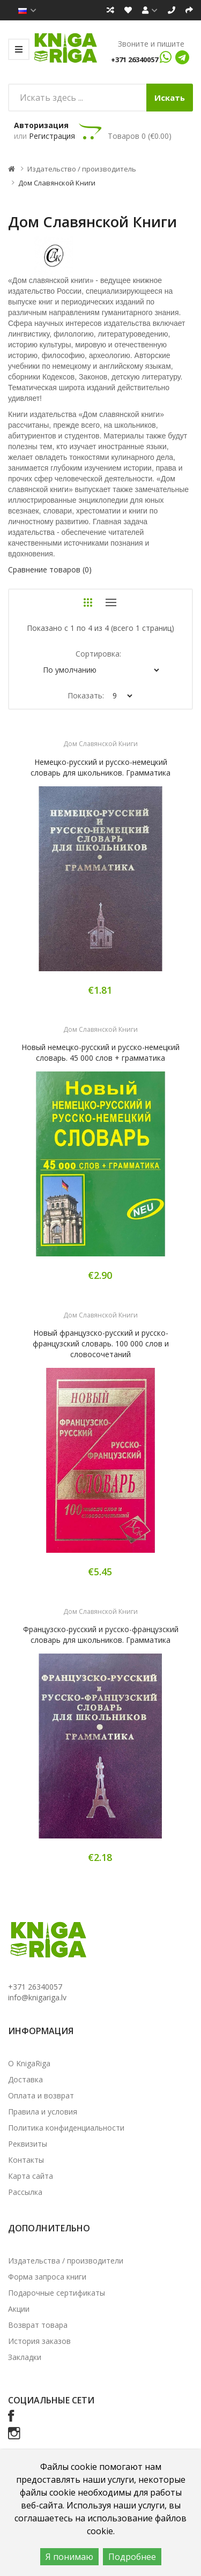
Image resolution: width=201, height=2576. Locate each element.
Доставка (25, 2079)
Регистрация (52, 136)
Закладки (24, 2357)
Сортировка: (98, 654)
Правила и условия (42, 2111)
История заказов (39, 2341)
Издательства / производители (65, 2260)
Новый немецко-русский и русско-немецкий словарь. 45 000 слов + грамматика (100, 1052)
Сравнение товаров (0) (50, 569)
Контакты (26, 2160)
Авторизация (41, 125)
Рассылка (25, 2192)
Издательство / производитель (81, 169)
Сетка (88, 602)
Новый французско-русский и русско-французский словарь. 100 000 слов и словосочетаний (101, 1343)
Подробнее (132, 2557)
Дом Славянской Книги (56, 183)
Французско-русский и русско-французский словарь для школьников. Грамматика (100, 1634)
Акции (18, 2309)
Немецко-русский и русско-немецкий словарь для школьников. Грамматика (100, 767)
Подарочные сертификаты (56, 2293)
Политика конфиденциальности (66, 2128)
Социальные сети (51, 2400)
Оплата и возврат (41, 2095)
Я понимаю (69, 2557)
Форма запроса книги (47, 2277)
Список (111, 602)
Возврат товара (38, 2325)
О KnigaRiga (29, 2063)
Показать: (86, 695)
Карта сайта (30, 2176)
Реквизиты (27, 2144)
